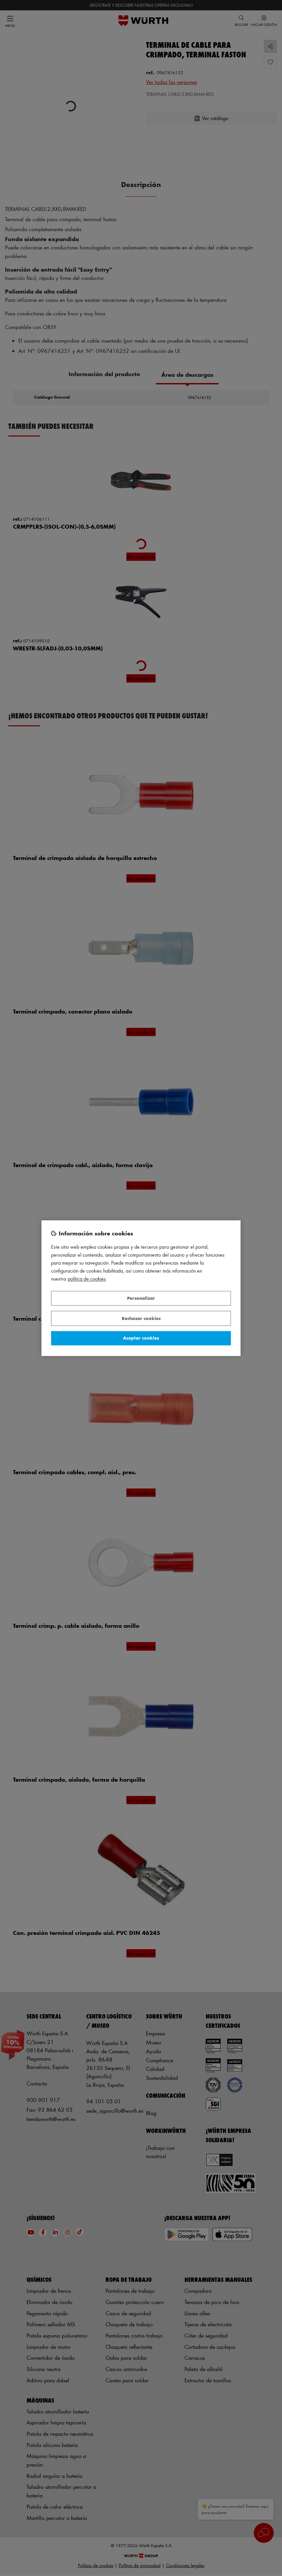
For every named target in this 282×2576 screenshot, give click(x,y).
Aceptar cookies (141, 1338)
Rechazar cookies (141, 1318)
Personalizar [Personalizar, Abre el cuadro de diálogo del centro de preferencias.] (141, 1298)
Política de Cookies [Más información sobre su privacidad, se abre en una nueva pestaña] (87, 1279)
